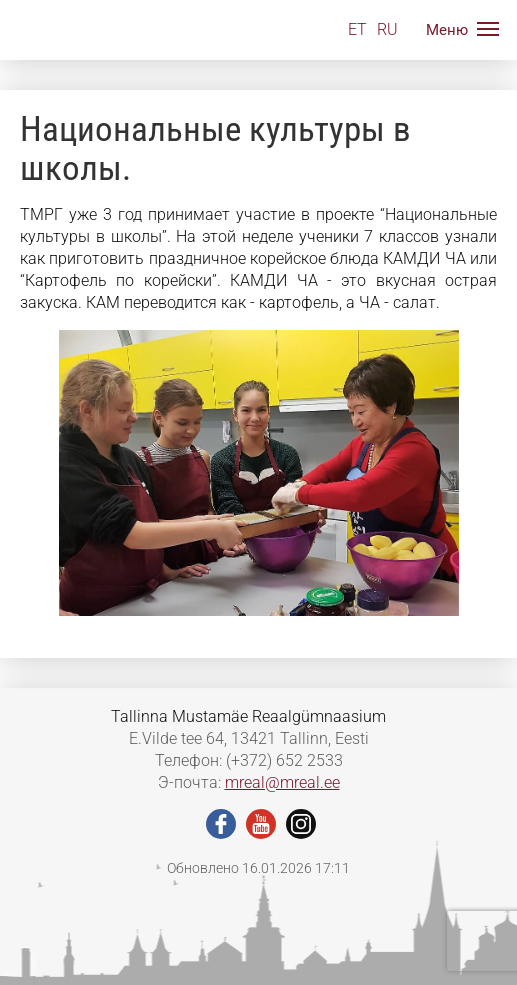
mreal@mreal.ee (282, 782)
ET (357, 29)
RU (387, 29)
